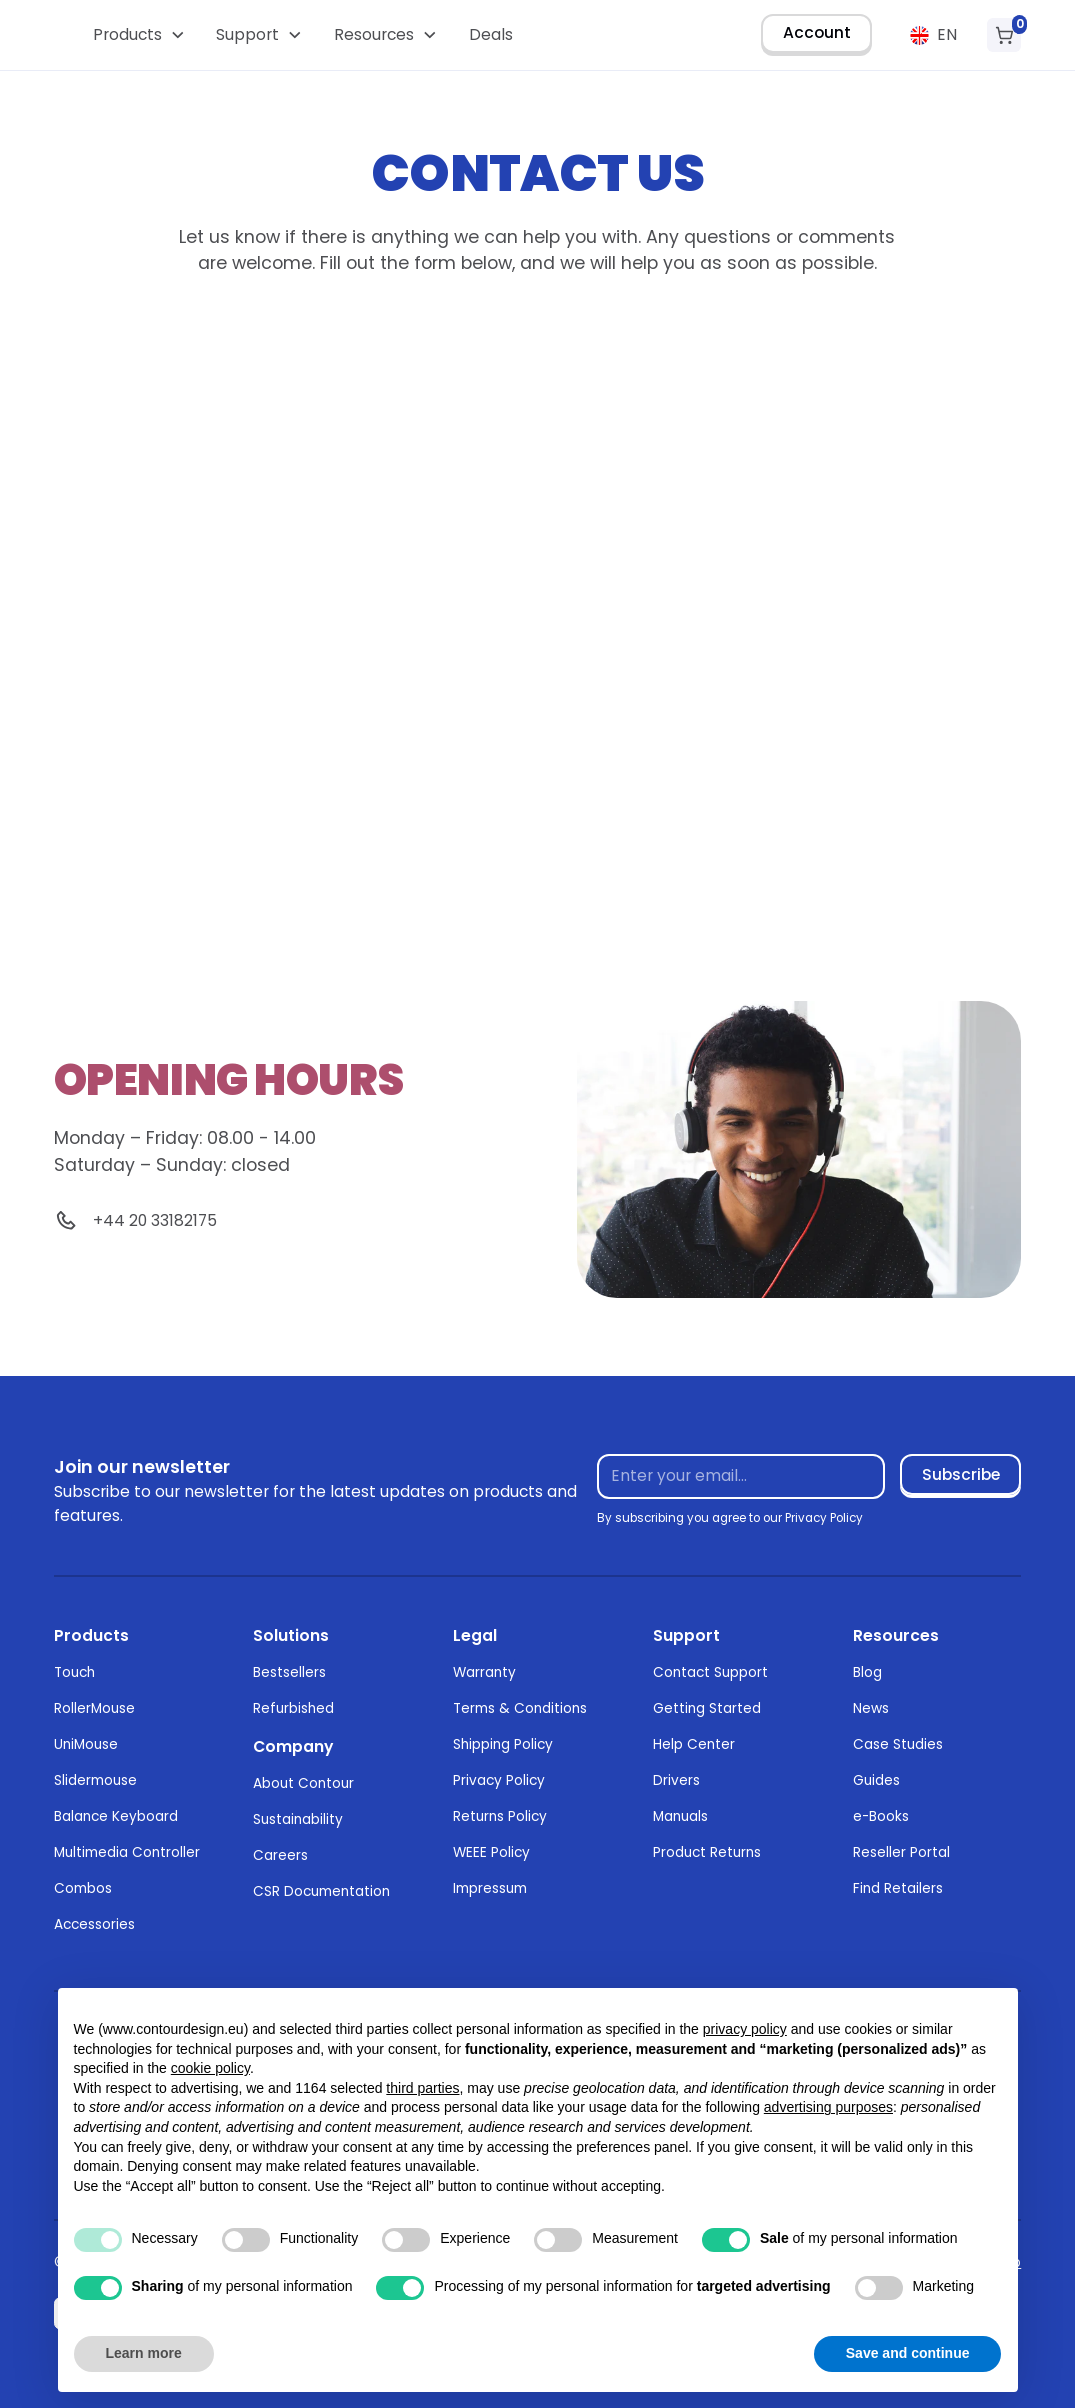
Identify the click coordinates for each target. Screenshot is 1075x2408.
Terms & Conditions (520, 1708)
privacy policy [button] (745, 2029)
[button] (139, 35)
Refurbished (293, 1708)
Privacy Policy (499, 1780)
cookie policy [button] (210, 2068)
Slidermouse (95, 1780)
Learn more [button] (144, 2353)
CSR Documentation (321, 1891)
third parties (422, 2088)
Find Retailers (898, 1888)
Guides (876, 1780)
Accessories (94, 1924)
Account (817, 32)
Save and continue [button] (908, 2353)
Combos (83, 1888)
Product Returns (707, 1852)
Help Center (694, 1744)
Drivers (676, 1780)
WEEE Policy (491, 1852)
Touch (74, 1672)
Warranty (484, 1672)
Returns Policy (500, 1816)
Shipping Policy (503, 1744)
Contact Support (710, 1672)
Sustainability (298, 1819)
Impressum (490, 1888)
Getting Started (707, 1708)
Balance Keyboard (116, 1816)
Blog (867, 1672)
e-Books (881, 1816)
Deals (491, 34)
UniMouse (86, 1744)
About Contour (303, 1783)
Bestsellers (289, 1672)
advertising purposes (828, 2107)
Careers (280, 1855)
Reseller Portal (901, 1852)
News (871, 1708)
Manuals (680, 1816)
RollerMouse (94, 1708)
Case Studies (898, 1744)
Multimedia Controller (127, 1852)
